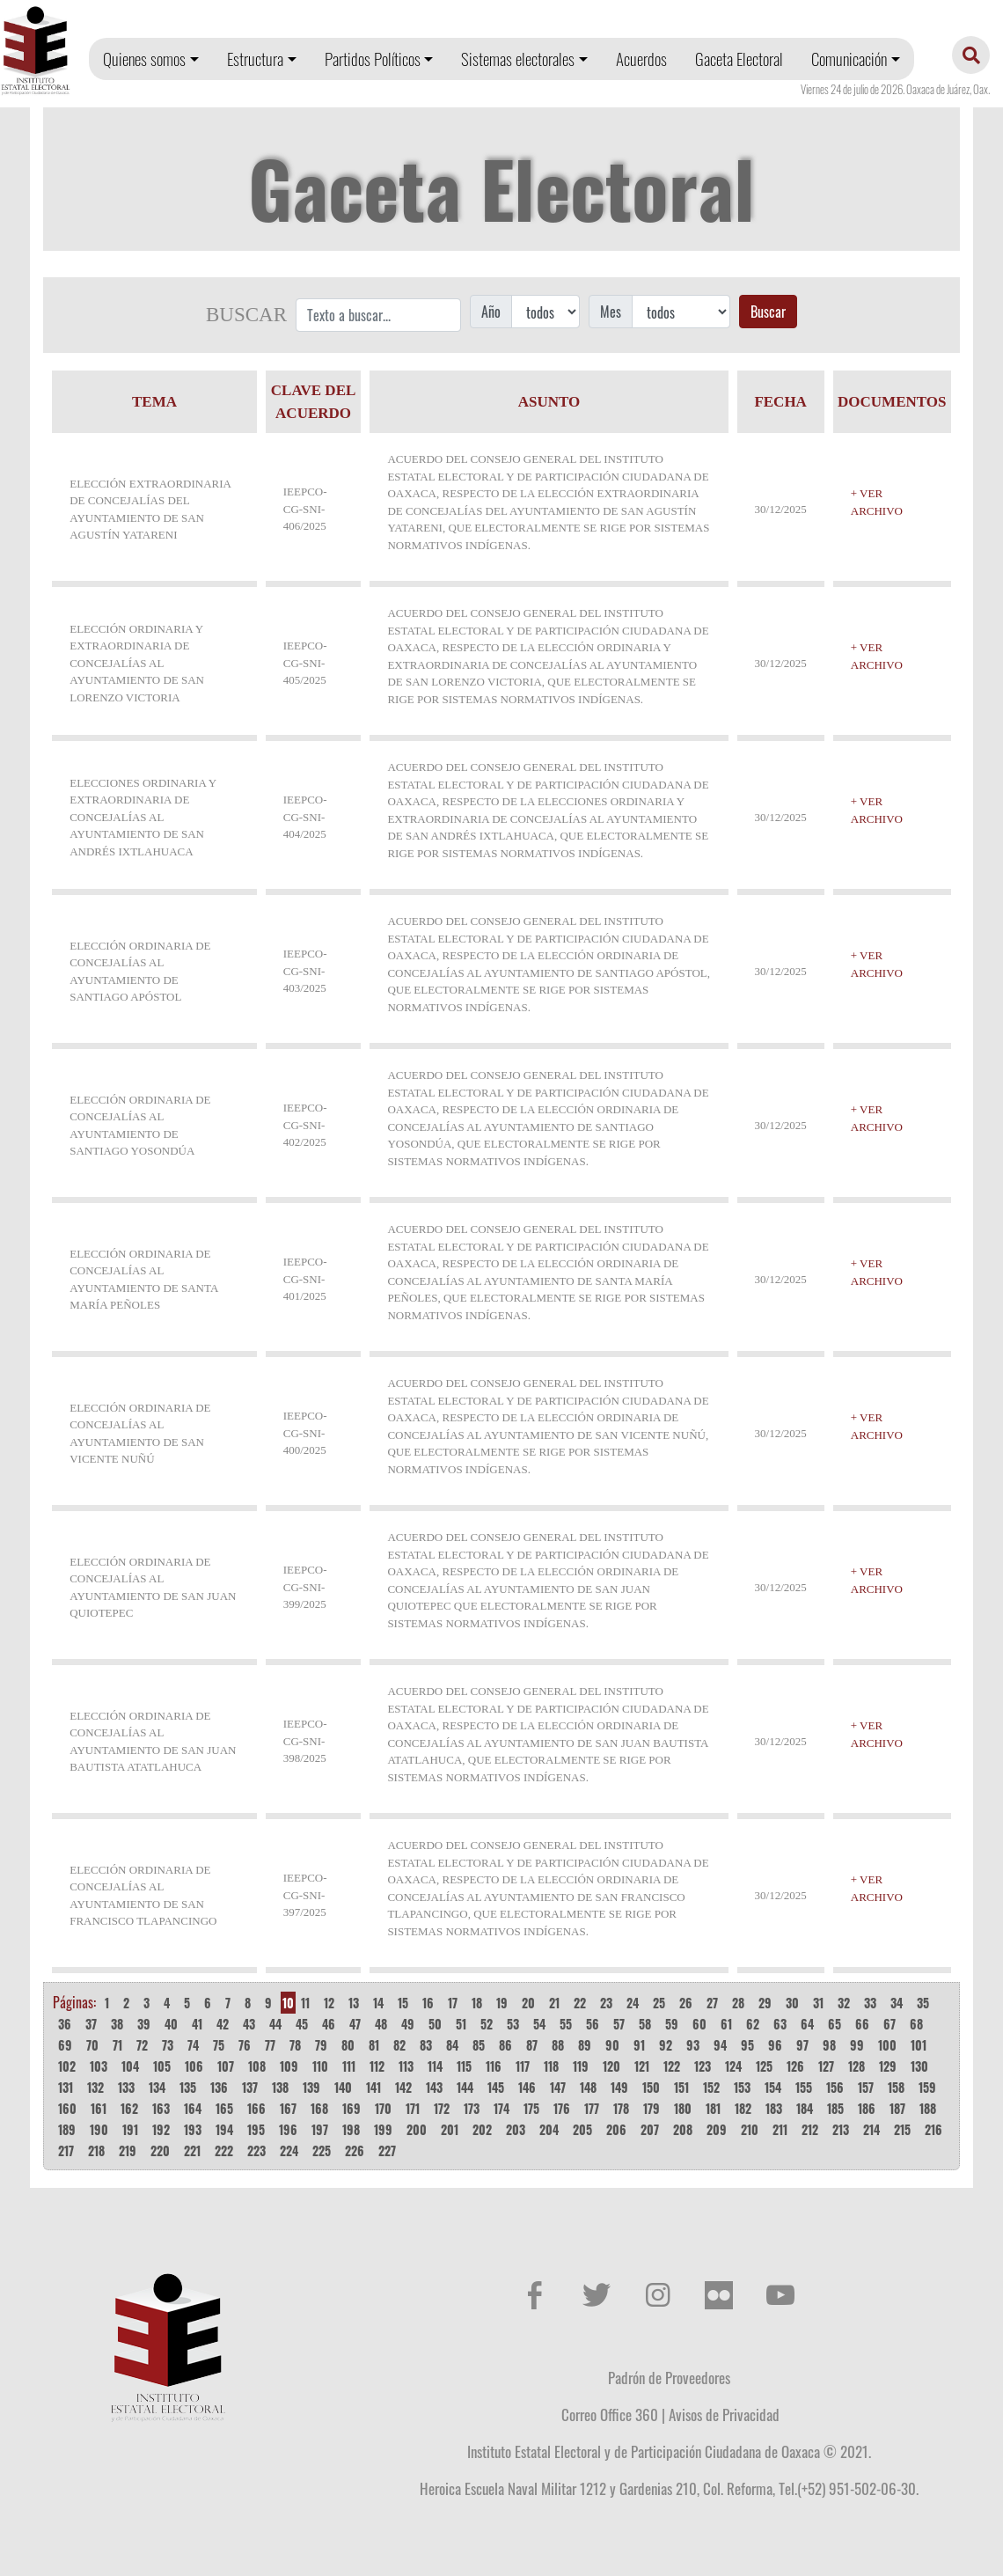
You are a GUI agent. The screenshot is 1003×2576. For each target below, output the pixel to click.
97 (802, 2045)
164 (192, 2108)
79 (321, 2045)
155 (803, 2087)
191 (130, 2129)
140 (343, 2087)
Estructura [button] (255, 58)
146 (527, 2087)
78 (295, 2045)
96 (775, 2045)
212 (810, 2129)
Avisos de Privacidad (724, 2414)
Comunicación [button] (849, 58)
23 (606, 2002)
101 (918, 2045)
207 (650, 2129)
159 (927, 2087)
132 (95, 2087)
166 (256, 2108)
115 (464, 2066)
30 (792, 2002)
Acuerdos (641, 58)
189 (67, 2129)
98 (829, 2045)
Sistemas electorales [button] (518, 58)
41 (197, 2024)
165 (224, 2108)
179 (651, 2108)
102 (67, 2066)
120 (611, 2066)
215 (902, 2129)
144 (465, 2087)
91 (639, 2045)
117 (523, 2066)
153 (742, 2087)
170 (383, 2108)
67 (889, 2024)
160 (67, 2108)
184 (804, 2108)
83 (426, 2045)
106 (194, 2066)
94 (720, 2045)
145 (495, 2087)
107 (225, 2066)
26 (685, 2002)
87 (532, 2045)
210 (749, 2129)
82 (399, 2045)
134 (157, 2087)
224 (289, 2150)
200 (416, 2129)
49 (407, 2024)
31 (818, 2002)
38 (117, 2024)
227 (387, 2150)
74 (193, 2045)
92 (665, 2045)
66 (862, 2024)
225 (321, 2150)
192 (161, 2129)
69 (65, 2045)
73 (167, 2045)
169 (351, 2108)
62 (752, 2024)
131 (65, 2087)
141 (373, 2087)
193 (192, 2129)
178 (621, 2108)
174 (501, 2108)
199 (383, 2129)
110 (320, 2066)
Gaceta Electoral (739, 58)
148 (588, 2087)
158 (896, 2087)
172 (442, 2108)
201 (449, 2129)
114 (435, 2066)
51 (461, 2024)
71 (117, 2045)
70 (92, 2045)
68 (916, 2024)
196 (288, 2129)
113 (406, 2066)
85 (478, 2045)
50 (435, 2024)
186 (866, 2108)
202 (482, 2129)
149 (619, 2087)
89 (584, 2045)
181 (713, 2108)
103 (98, 2066)
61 (726, 2024)
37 (91, 2024)
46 (328, 2024)
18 (477, 2002)
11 (305, 2002)
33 (870, 2002)
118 (551, 2066)
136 (219, 2087)
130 (919, 2066)
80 (348, 2045)
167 (288, 2108)
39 (143, 2024)
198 (351, 2129)
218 (96, 2150)
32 (844, 2002)
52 (486, 2024)
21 (554, 2002)
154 (773, 2087)
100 (887, 2045)
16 (428, 2002)
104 (130, 2066)
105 (162, 2066)
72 (142, 2045)
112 (377, 2066)
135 (187, 2087)
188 (927, 2108)
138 (280, 2087)
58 (645, 2024)
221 (192, 2150)
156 (835, 2087)
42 (222, 2024)
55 (566, 2024)
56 (592, 2024)
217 (66, 2150)
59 (671, 2024)
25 (659, 2002)
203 (515, 2129)
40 (171, 2024)
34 (896, 2002)
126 (795, 2066)
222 (224, 2150)
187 (897, 2108)
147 (558, 2087)
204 (549, 2129)
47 (355, 2024)
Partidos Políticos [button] (373, 58)
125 (764, 2066)
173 (472, 2108)
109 (289, 2066)
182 (743, 2108)
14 (378, 2002)
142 (403, 2087)
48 (381, 2024)
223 (256, 2150)
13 (353, 2002)
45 (302, 2024)
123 (702, 2066)
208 (682, 2129)
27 (712, 2002)
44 (275, 2024)
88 (558, 2045)
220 (160, 2150)
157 (866, 2087)
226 (354, 2150)
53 (513, 2024)
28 (738, 2002)
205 (582, 2129)
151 (681, 2087)
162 (129, 2108)
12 (329, 2002)
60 (699, 2024)
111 (348, 2066)
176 (561, 2108)
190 (99, 2129)
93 (692, 2045)
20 (528, 2002)
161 (98, 2108)
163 (161, 2108)
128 (856, 2066)
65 (834, 2024)
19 (502, 2002)
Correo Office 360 (609, 2414)
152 (711, 2087)
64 (807, 2024)
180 (683, 2108)
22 (580, 2002)
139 (311, 2087)
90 (612, 2045)
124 (733, 2066)
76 (244, 2045)
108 (257, 2066)
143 (434, 2087)
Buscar (768, 311)
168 (319, 2108)
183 (773, 2108)
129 (888, 2066)
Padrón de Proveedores (669, 2377)
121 (641, 2066)
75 (218, 2045)
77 (270, 2045)
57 (619, 2024)
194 (224, 2129)
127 (826, 2066)
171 (413, 2108)
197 (319, 2129)
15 (403, 2002)
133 (126, 2087)
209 (716, 2129)
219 (127, 2150)
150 (651, 2087)
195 (256, 2129)
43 (249, 2024)
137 (250, 2087)
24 (632, 2002)
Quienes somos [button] (144, 58)
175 (531, 2108)
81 (374, 2045)
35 (923, 2002)
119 (581, 2066)
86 (505, 2045)
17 (453, 2002)
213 (840, 2129)
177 (591, 2108)
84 (452, 2045)
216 (933, 2129)
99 (857, 2045)
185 (835, 2108)
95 (747, 2045)
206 (616, 2129)
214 (871, 2129)
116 (494, 2066)
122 (671, 2066)
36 (64, 2024)
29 (765, 2002)
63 (780, 2024)
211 (779, 2129)
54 (539, 2024)
